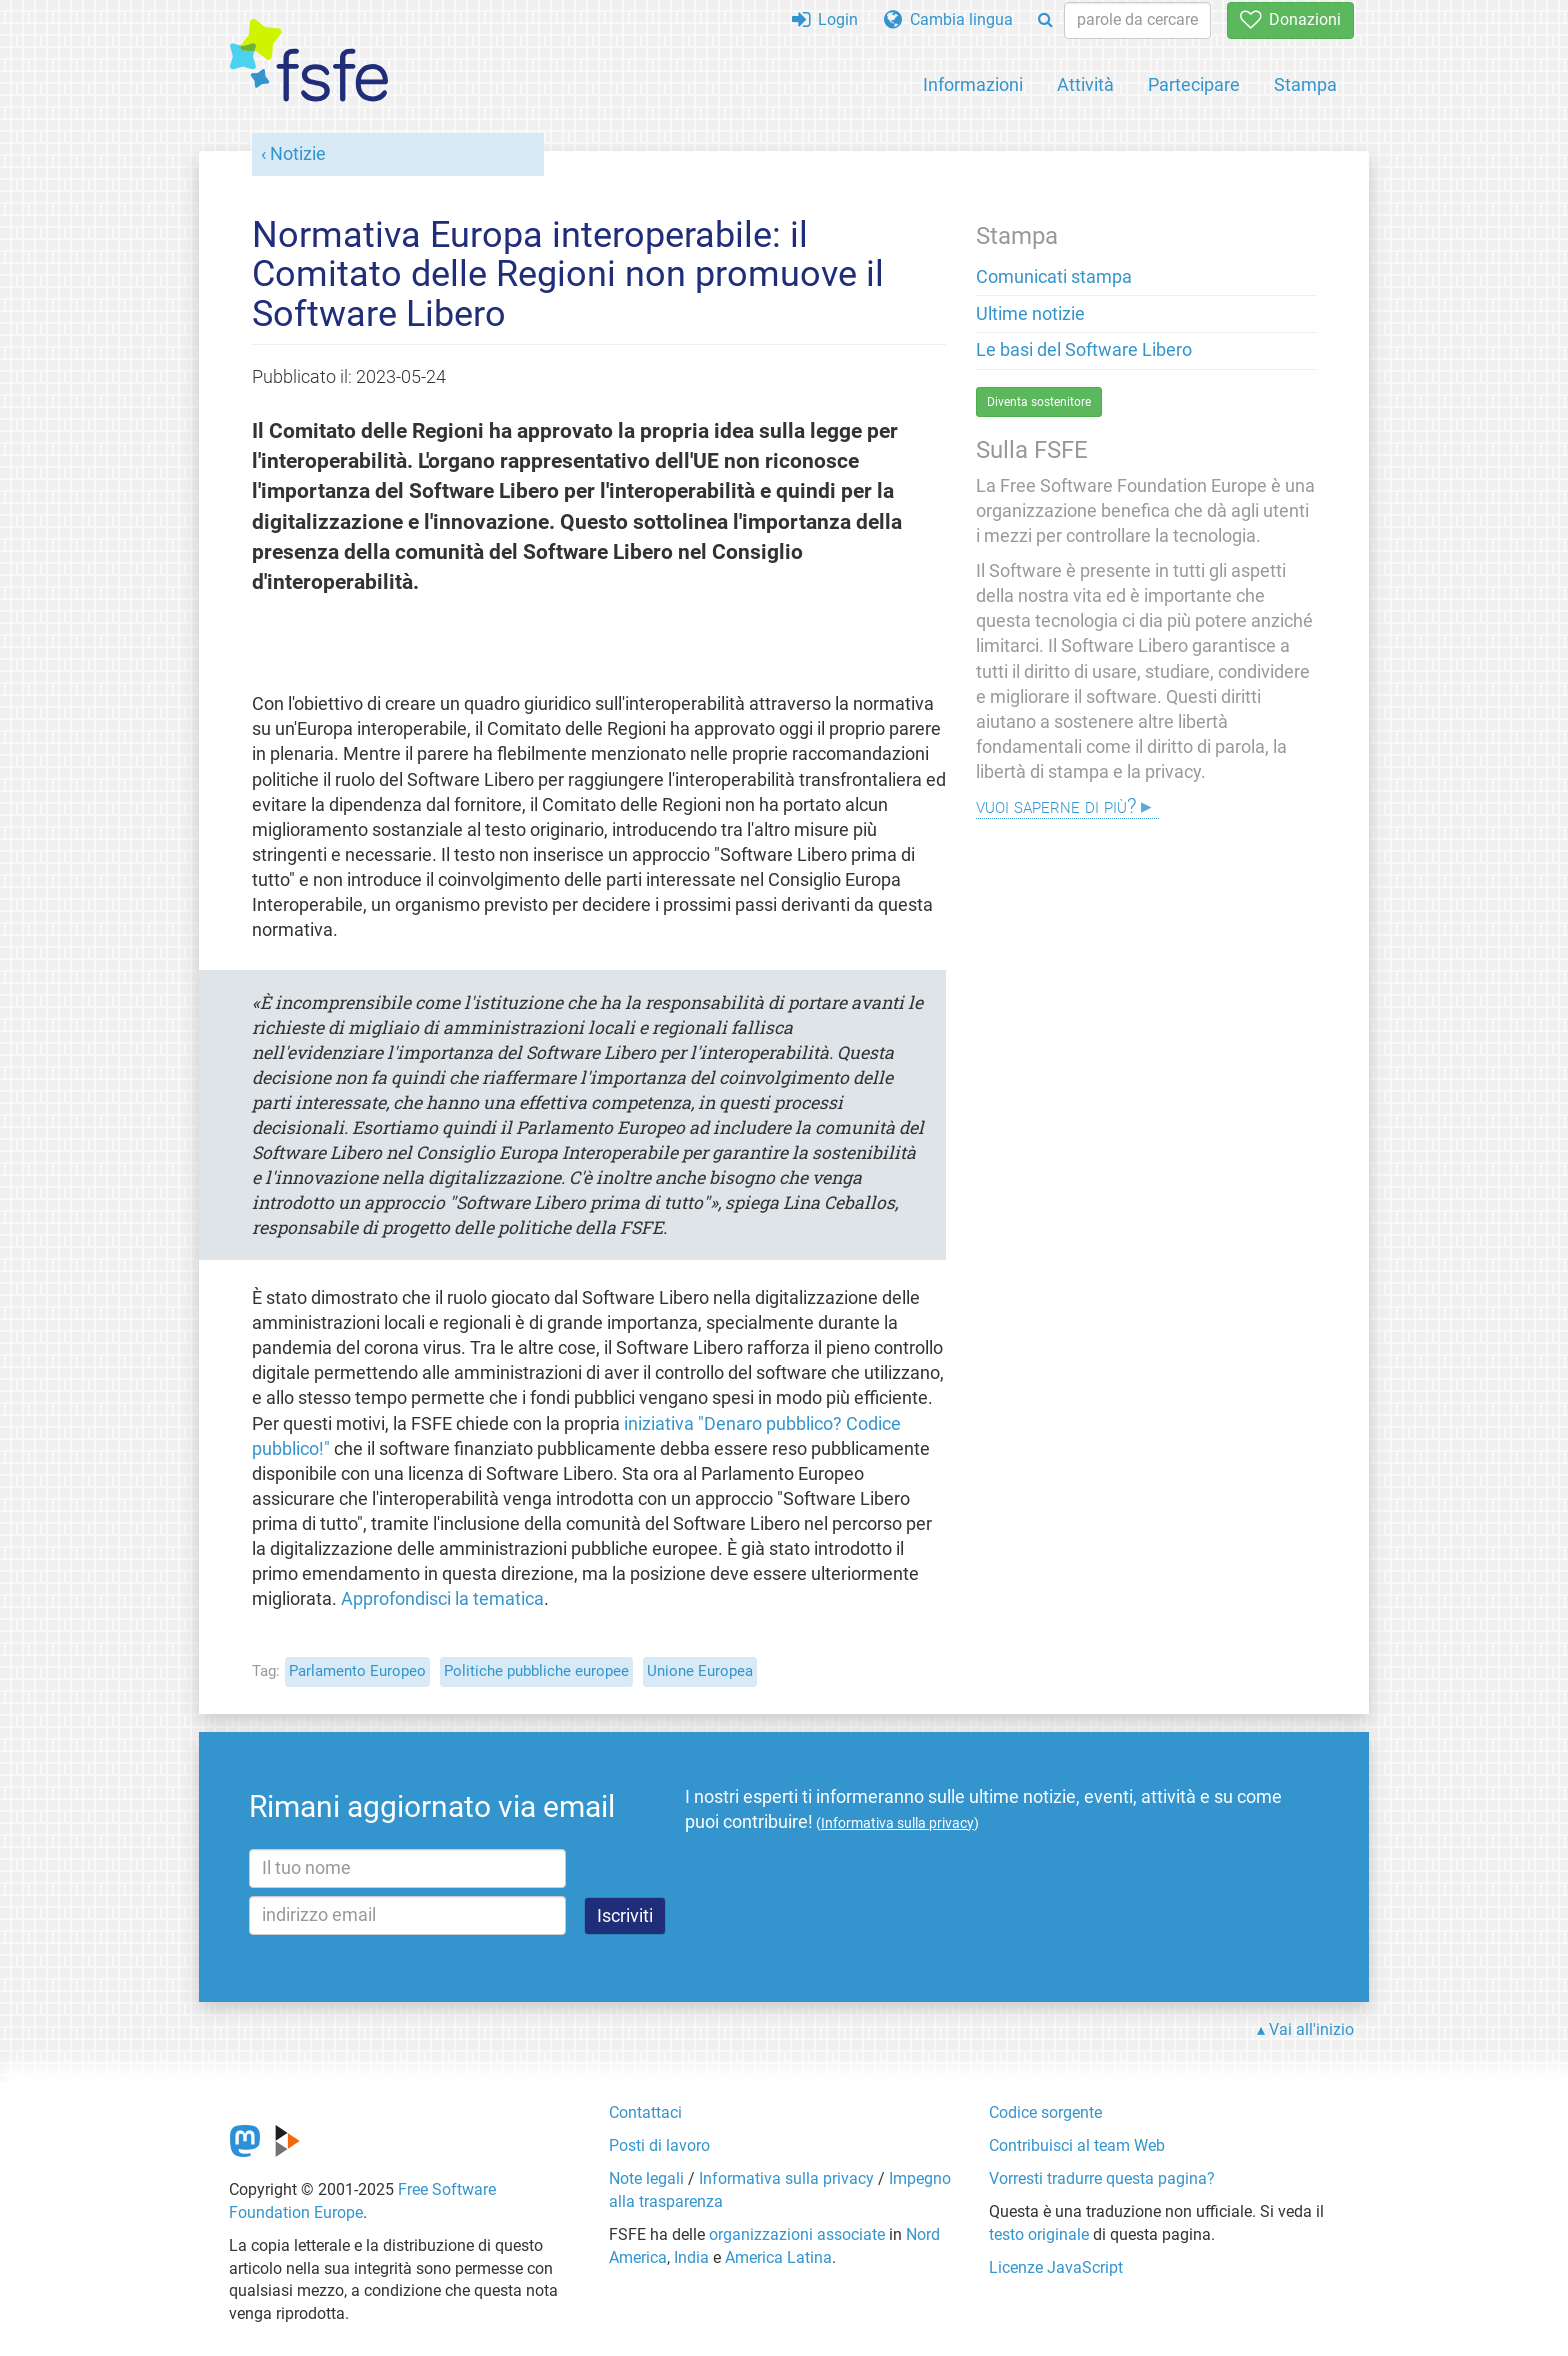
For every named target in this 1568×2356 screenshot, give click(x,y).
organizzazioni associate (797, 2234)
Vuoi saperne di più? (1056, 805)
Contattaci (645, 2112)
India (691, 2257)
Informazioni (973, 84)
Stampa (1305, 84)
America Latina (778, 2257)
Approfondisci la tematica (442, 1599)
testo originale (1039, 2234)
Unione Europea (700, 1671)
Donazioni (1290, 19)
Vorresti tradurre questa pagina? (1102, 2178)
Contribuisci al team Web (1077, 2145)
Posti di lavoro (659, 2145)
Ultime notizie (1030, 314)
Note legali (646, 2178)
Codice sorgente (1045, 2112)
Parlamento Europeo (357, 1671)
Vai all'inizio (1311, 2029)
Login (825, 19)
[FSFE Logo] (309, 61)
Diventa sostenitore (1039, 402)
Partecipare (1194, 84)
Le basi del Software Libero (1084, 350)
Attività (1085, 84)
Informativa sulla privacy (786, 2178)
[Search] (1045, 20)
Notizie (298, 154)
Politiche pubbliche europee (536, 1671)
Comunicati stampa (1054, 277)
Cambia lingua (948, 19)
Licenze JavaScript (1056, 2267)
